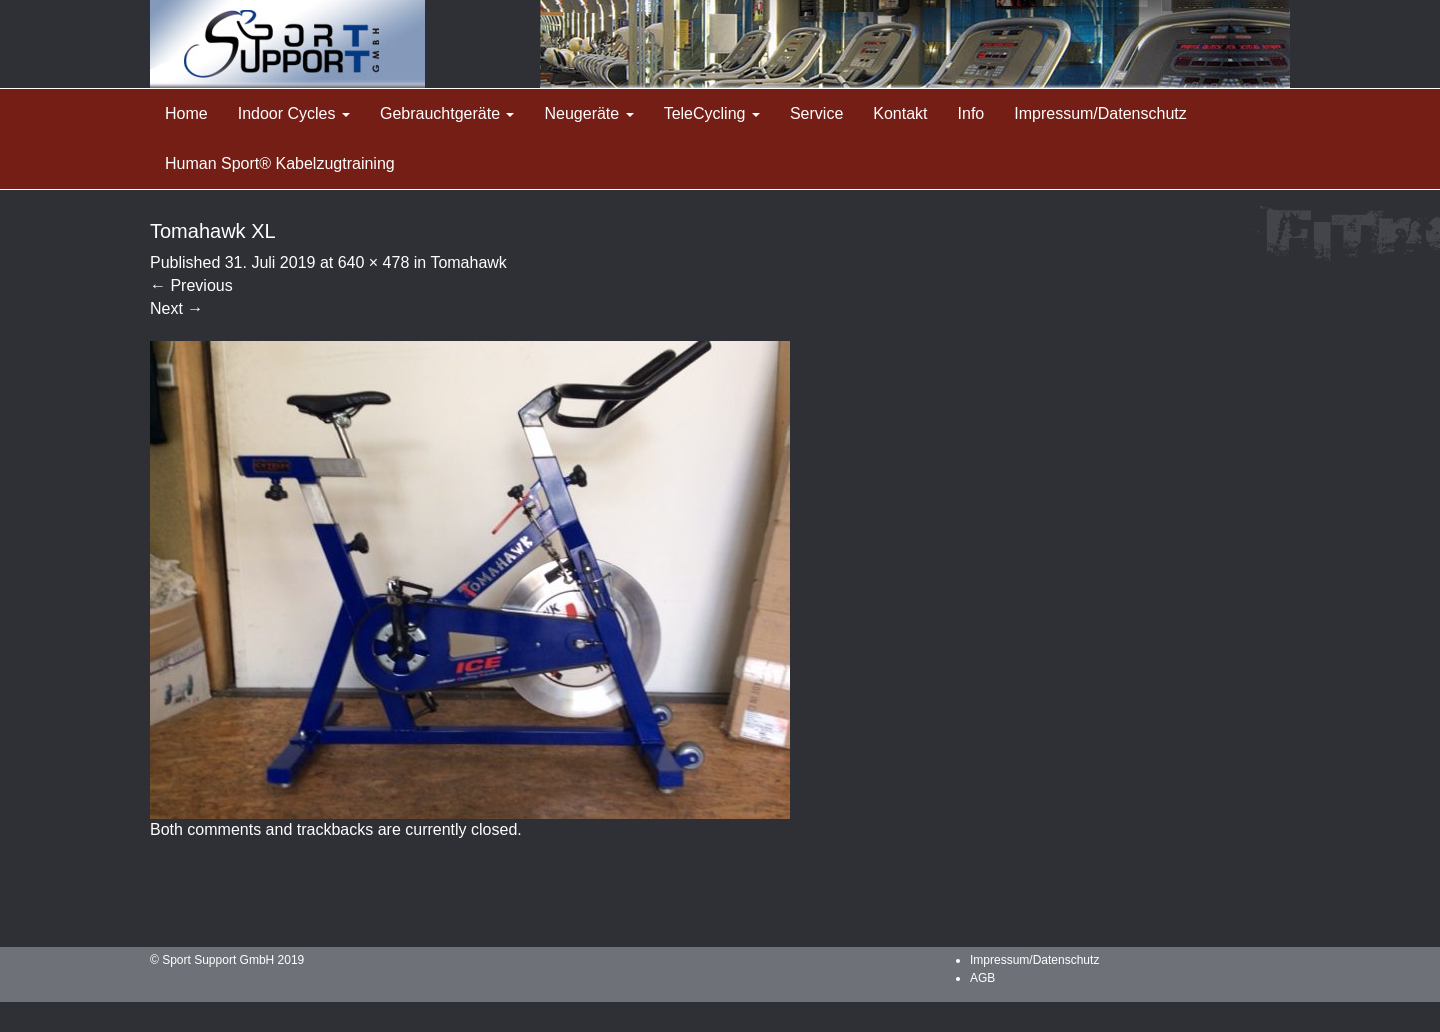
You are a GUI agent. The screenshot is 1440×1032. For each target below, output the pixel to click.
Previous (191, 285)
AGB (982, 978)
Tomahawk (468, 262)
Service (816, 113)
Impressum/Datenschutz (1100, 113)
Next (176, 308)
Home (186, 113)
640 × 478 (374, 262)
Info (971, 113)
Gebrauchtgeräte (447, 113)
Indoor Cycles (294, 113)
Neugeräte (588, 113)
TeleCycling (712, 113)
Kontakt (900, 113)
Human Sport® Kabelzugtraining (280, 163)
